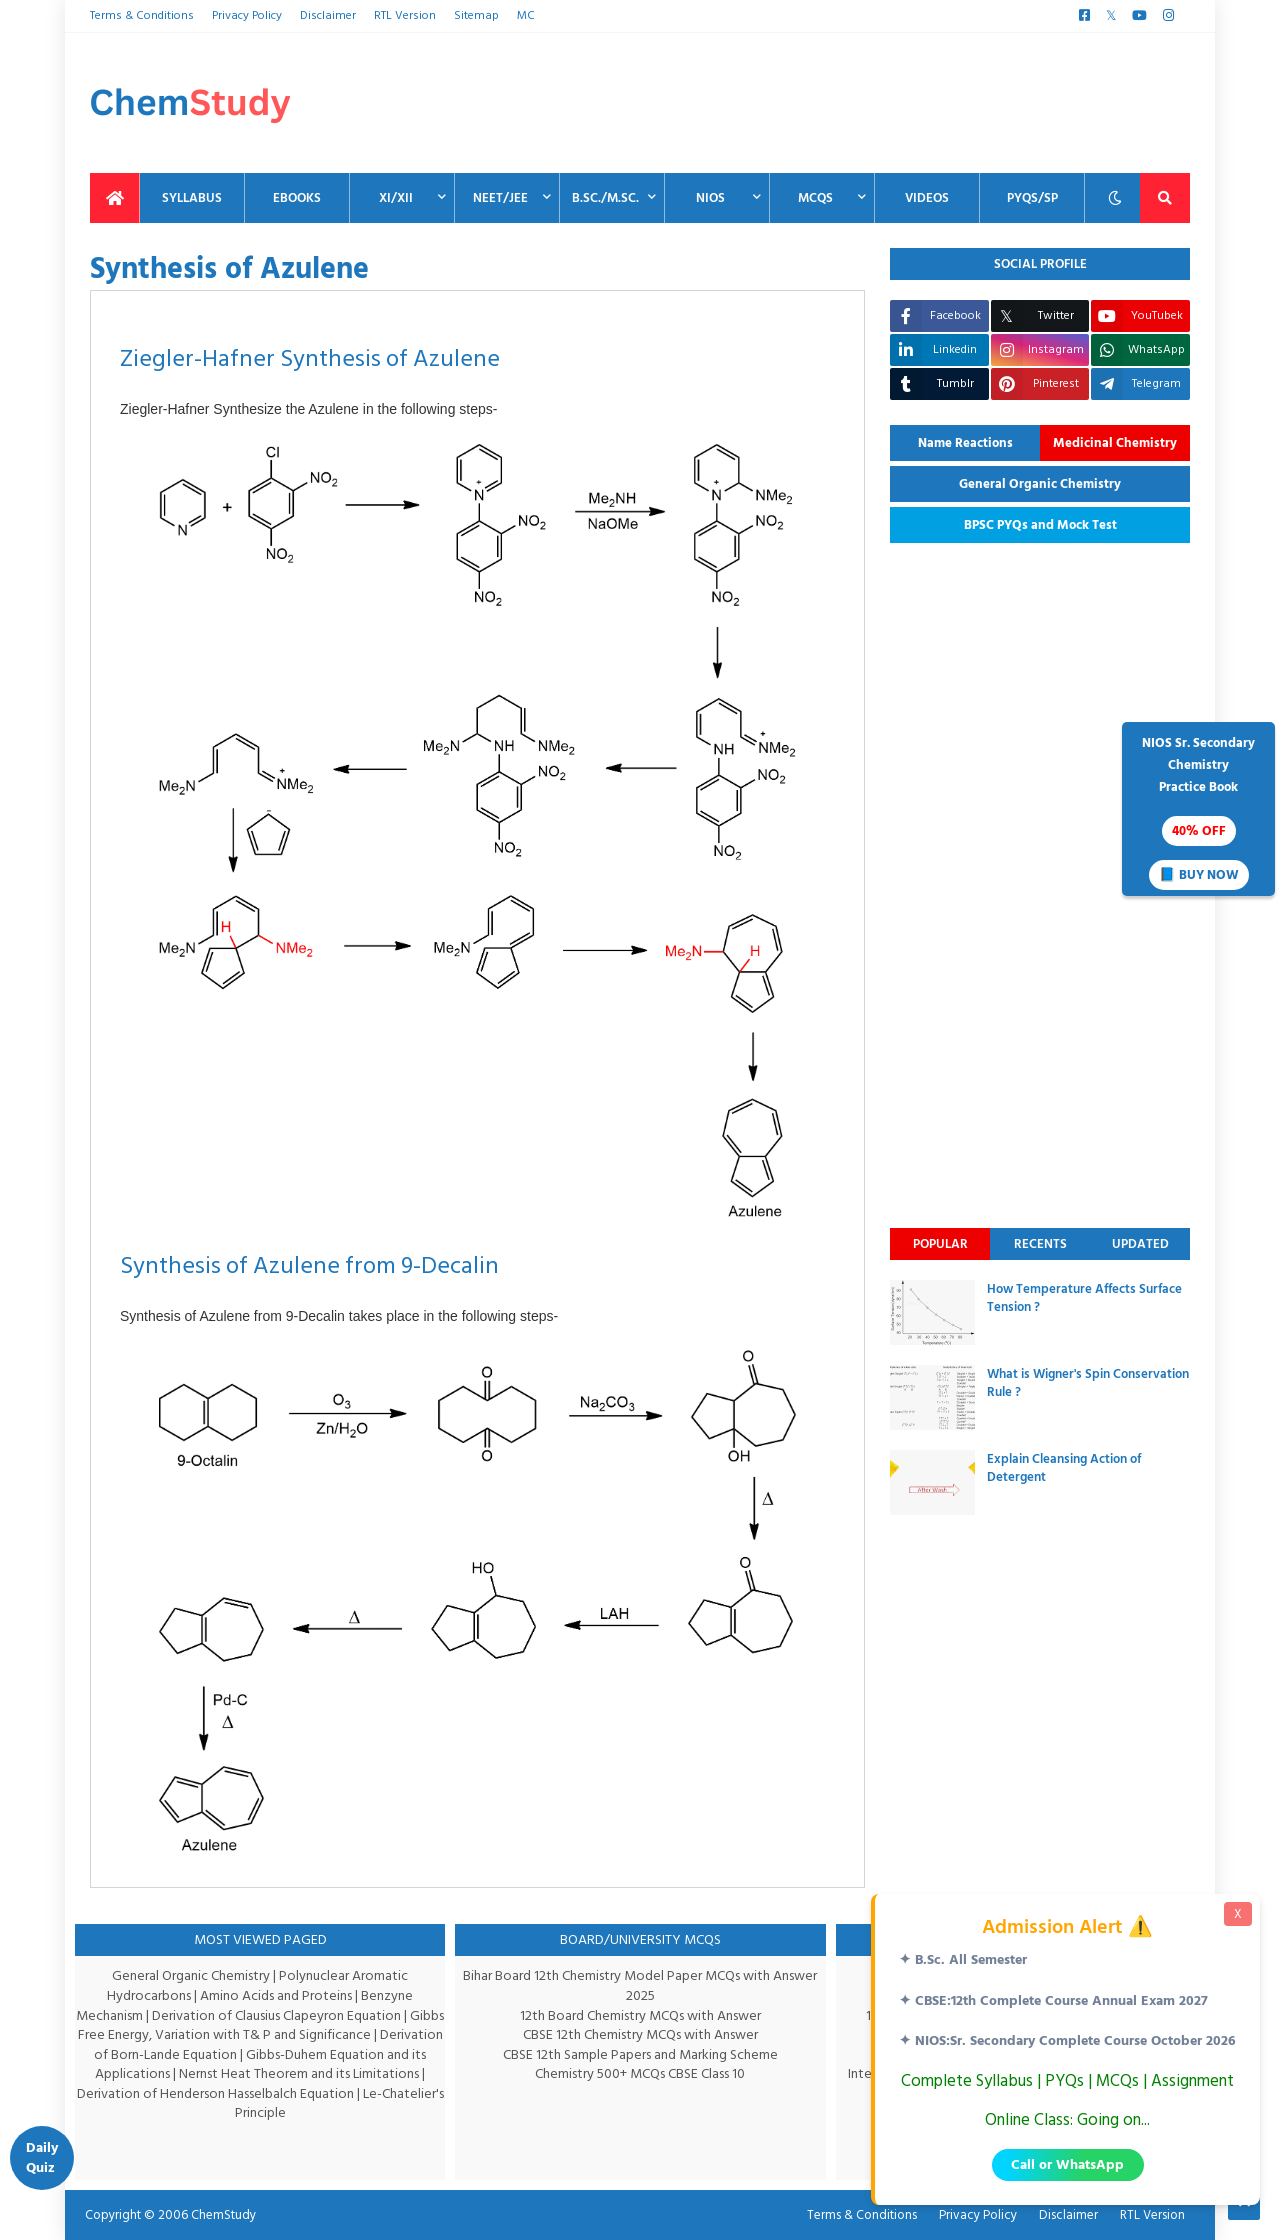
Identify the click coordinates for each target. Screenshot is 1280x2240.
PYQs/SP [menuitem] (1032, 198)
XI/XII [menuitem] (396, 198)
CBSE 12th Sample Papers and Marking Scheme (640, 2054)
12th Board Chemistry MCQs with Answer (640, 2015)
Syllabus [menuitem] (192, 198)
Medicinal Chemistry (1115, 443)
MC (518, 15)
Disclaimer (326, 15)
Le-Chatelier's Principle (309, 2103)
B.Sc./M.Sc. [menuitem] (605, 198)
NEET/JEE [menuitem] (500, 198)
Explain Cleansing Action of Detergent (1064, 1468)
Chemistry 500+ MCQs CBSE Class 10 (640, 2073)
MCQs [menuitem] (815, 198)
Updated (1140, 1244)
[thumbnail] (932, 1312)
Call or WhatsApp (1067, 2164)
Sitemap (471, 15)
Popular (940, 1244)
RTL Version (401, 15)
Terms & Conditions (140, 15)
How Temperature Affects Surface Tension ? (1084, 1298)
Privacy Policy (244, 15)
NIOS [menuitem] (710, 198)
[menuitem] (115, 198)
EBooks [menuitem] (297, 198)
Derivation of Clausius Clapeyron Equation (296, 2015)
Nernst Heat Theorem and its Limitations (323, 2073)
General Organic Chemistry (1040, 484)
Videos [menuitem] (927, 198)
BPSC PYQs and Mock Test (1040, 525)
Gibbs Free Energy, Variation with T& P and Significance (257, 2034)
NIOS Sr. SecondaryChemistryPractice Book (1198, 811)
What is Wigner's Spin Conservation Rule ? (1088, 1383)
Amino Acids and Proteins (278, 1995)
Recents (1040, 1244)
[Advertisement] (826, 103)
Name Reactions (965, 443)
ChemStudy (217, 2215)
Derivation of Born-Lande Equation (186, 2054)
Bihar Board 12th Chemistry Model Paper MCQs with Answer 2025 (640, 1985)
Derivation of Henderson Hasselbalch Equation (249, 2093)
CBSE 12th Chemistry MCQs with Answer (640, 2034)
